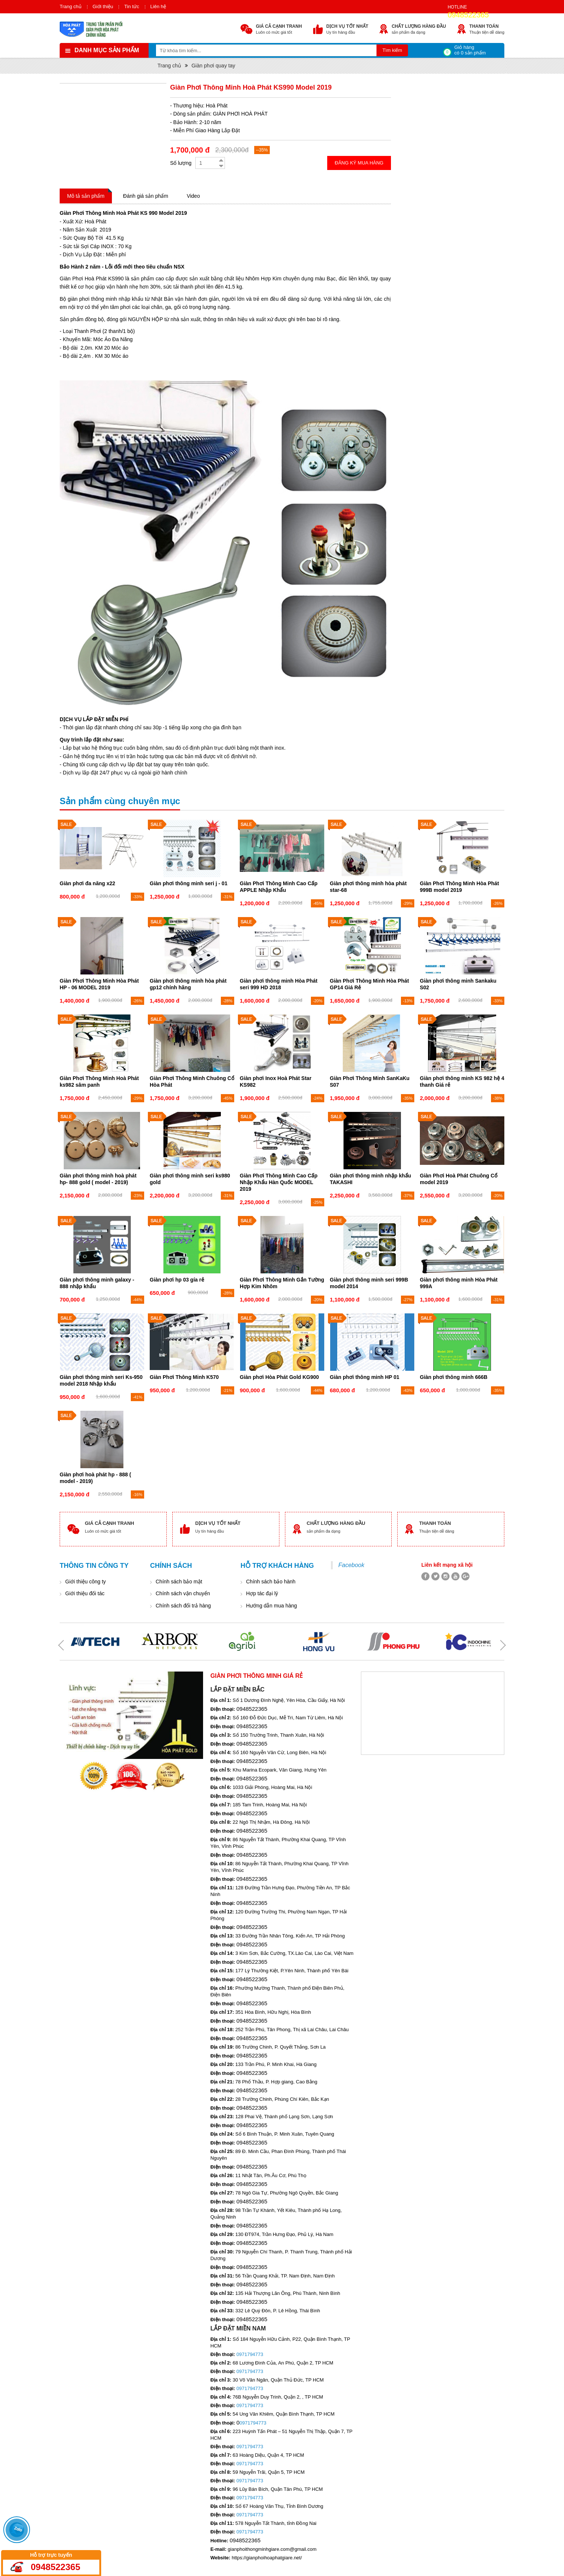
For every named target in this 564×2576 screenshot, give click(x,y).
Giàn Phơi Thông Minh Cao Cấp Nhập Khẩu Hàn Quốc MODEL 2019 (279, 1182)
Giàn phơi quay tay (213, 66)
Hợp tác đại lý (262, 1593)
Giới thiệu (103, 6)
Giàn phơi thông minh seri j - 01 (189, 883)
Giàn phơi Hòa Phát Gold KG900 (279, 1377)
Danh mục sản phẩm (106, 50)
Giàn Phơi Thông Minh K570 (184, 1377)
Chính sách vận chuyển (183, 1593)
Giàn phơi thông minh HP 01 (364, 1377)
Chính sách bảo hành (270, 1581)
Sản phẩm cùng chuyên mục (120, 801)
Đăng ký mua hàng (359, 163)
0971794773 (249, 2354)
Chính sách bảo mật (179, 1581)
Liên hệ (158, 6)
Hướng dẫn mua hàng (271, 1606)
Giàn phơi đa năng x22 (87, 883)
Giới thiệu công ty (85, 1581)
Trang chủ (71, 6)
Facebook (351, 1565)
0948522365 (468, 15)
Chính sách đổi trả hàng (183, 1606)
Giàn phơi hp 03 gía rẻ (177, 1280)
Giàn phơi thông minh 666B (453, 1377)
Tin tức (131, 6)
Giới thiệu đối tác (84, 1593)
